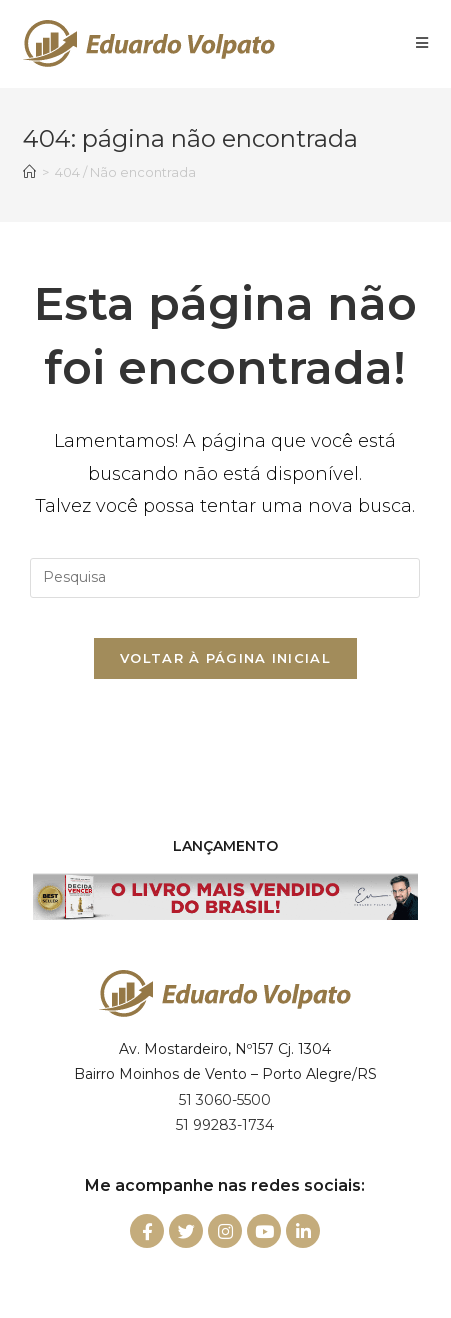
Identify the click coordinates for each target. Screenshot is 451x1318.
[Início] (29, 172)
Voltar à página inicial (225, 658)
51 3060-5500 (225, 1100)
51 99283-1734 (225, 1125)
